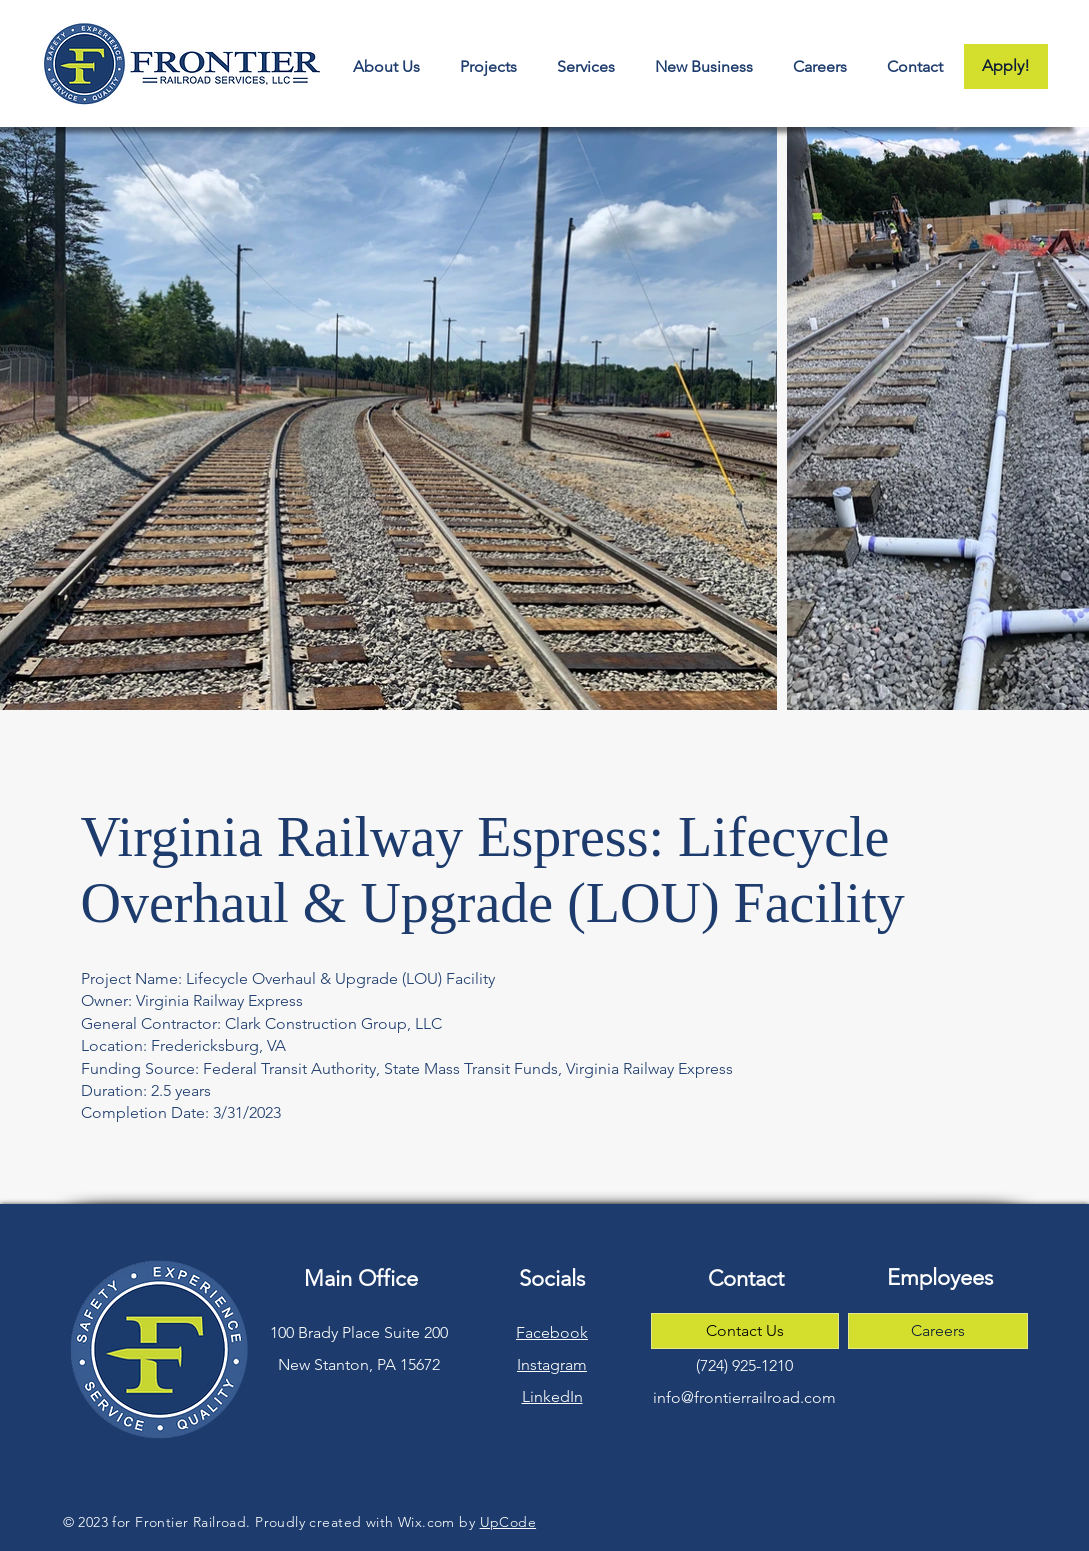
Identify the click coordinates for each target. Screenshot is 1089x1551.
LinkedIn (552, 1396)
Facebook (552, 1332)
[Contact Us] (745, 1331)
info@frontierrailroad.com (744, 1397)
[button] (703, 66)
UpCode (508, 1522)
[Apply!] (1006, 66)
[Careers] (938, 1331)
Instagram (552, 1364)
